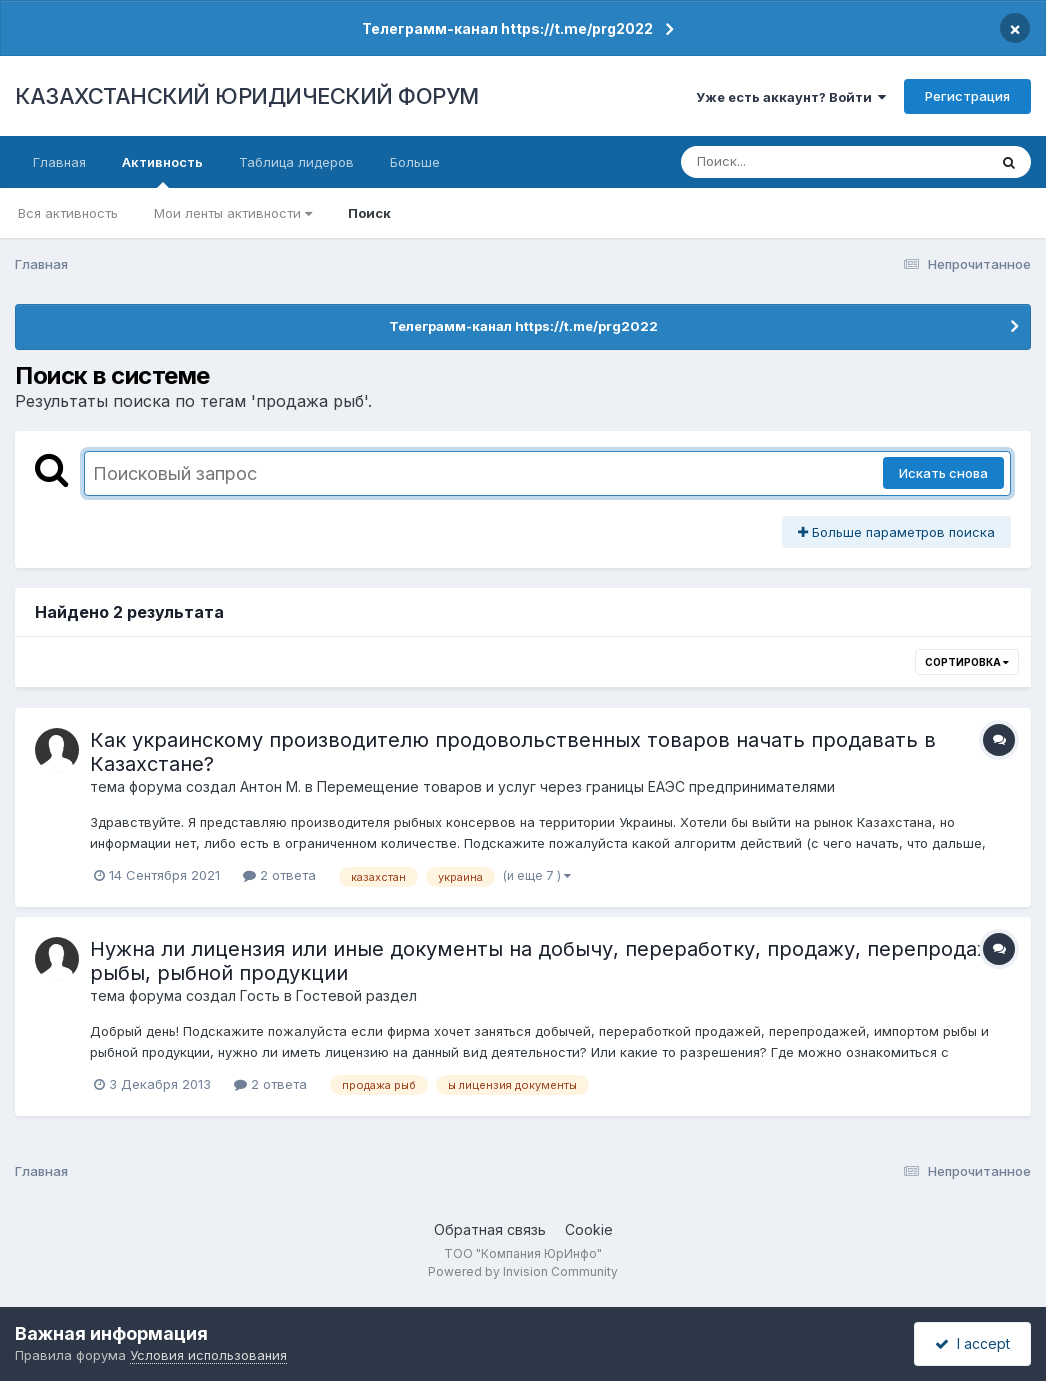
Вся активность (68, 213)
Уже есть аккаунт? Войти (791, 97)
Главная (59, 162)
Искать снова (943, 473)
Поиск (369, 213)
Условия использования (208, 1355)
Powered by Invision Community (523, 1271)
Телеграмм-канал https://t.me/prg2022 (507, 28)
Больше (415, 162)
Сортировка (967, 662)
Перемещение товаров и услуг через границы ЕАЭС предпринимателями (576, 786)
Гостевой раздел (356, 995)
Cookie (589, 1229)
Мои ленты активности (233, 213)
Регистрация (967, 96)
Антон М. (270, 786)
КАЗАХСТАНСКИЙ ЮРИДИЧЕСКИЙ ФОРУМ (247, 96)
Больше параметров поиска (896, 532)
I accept (972, 1343)
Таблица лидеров (296, 162)
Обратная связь (490, 1229)
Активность (162, 171)
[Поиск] (796, 162)
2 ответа (279, 875)
